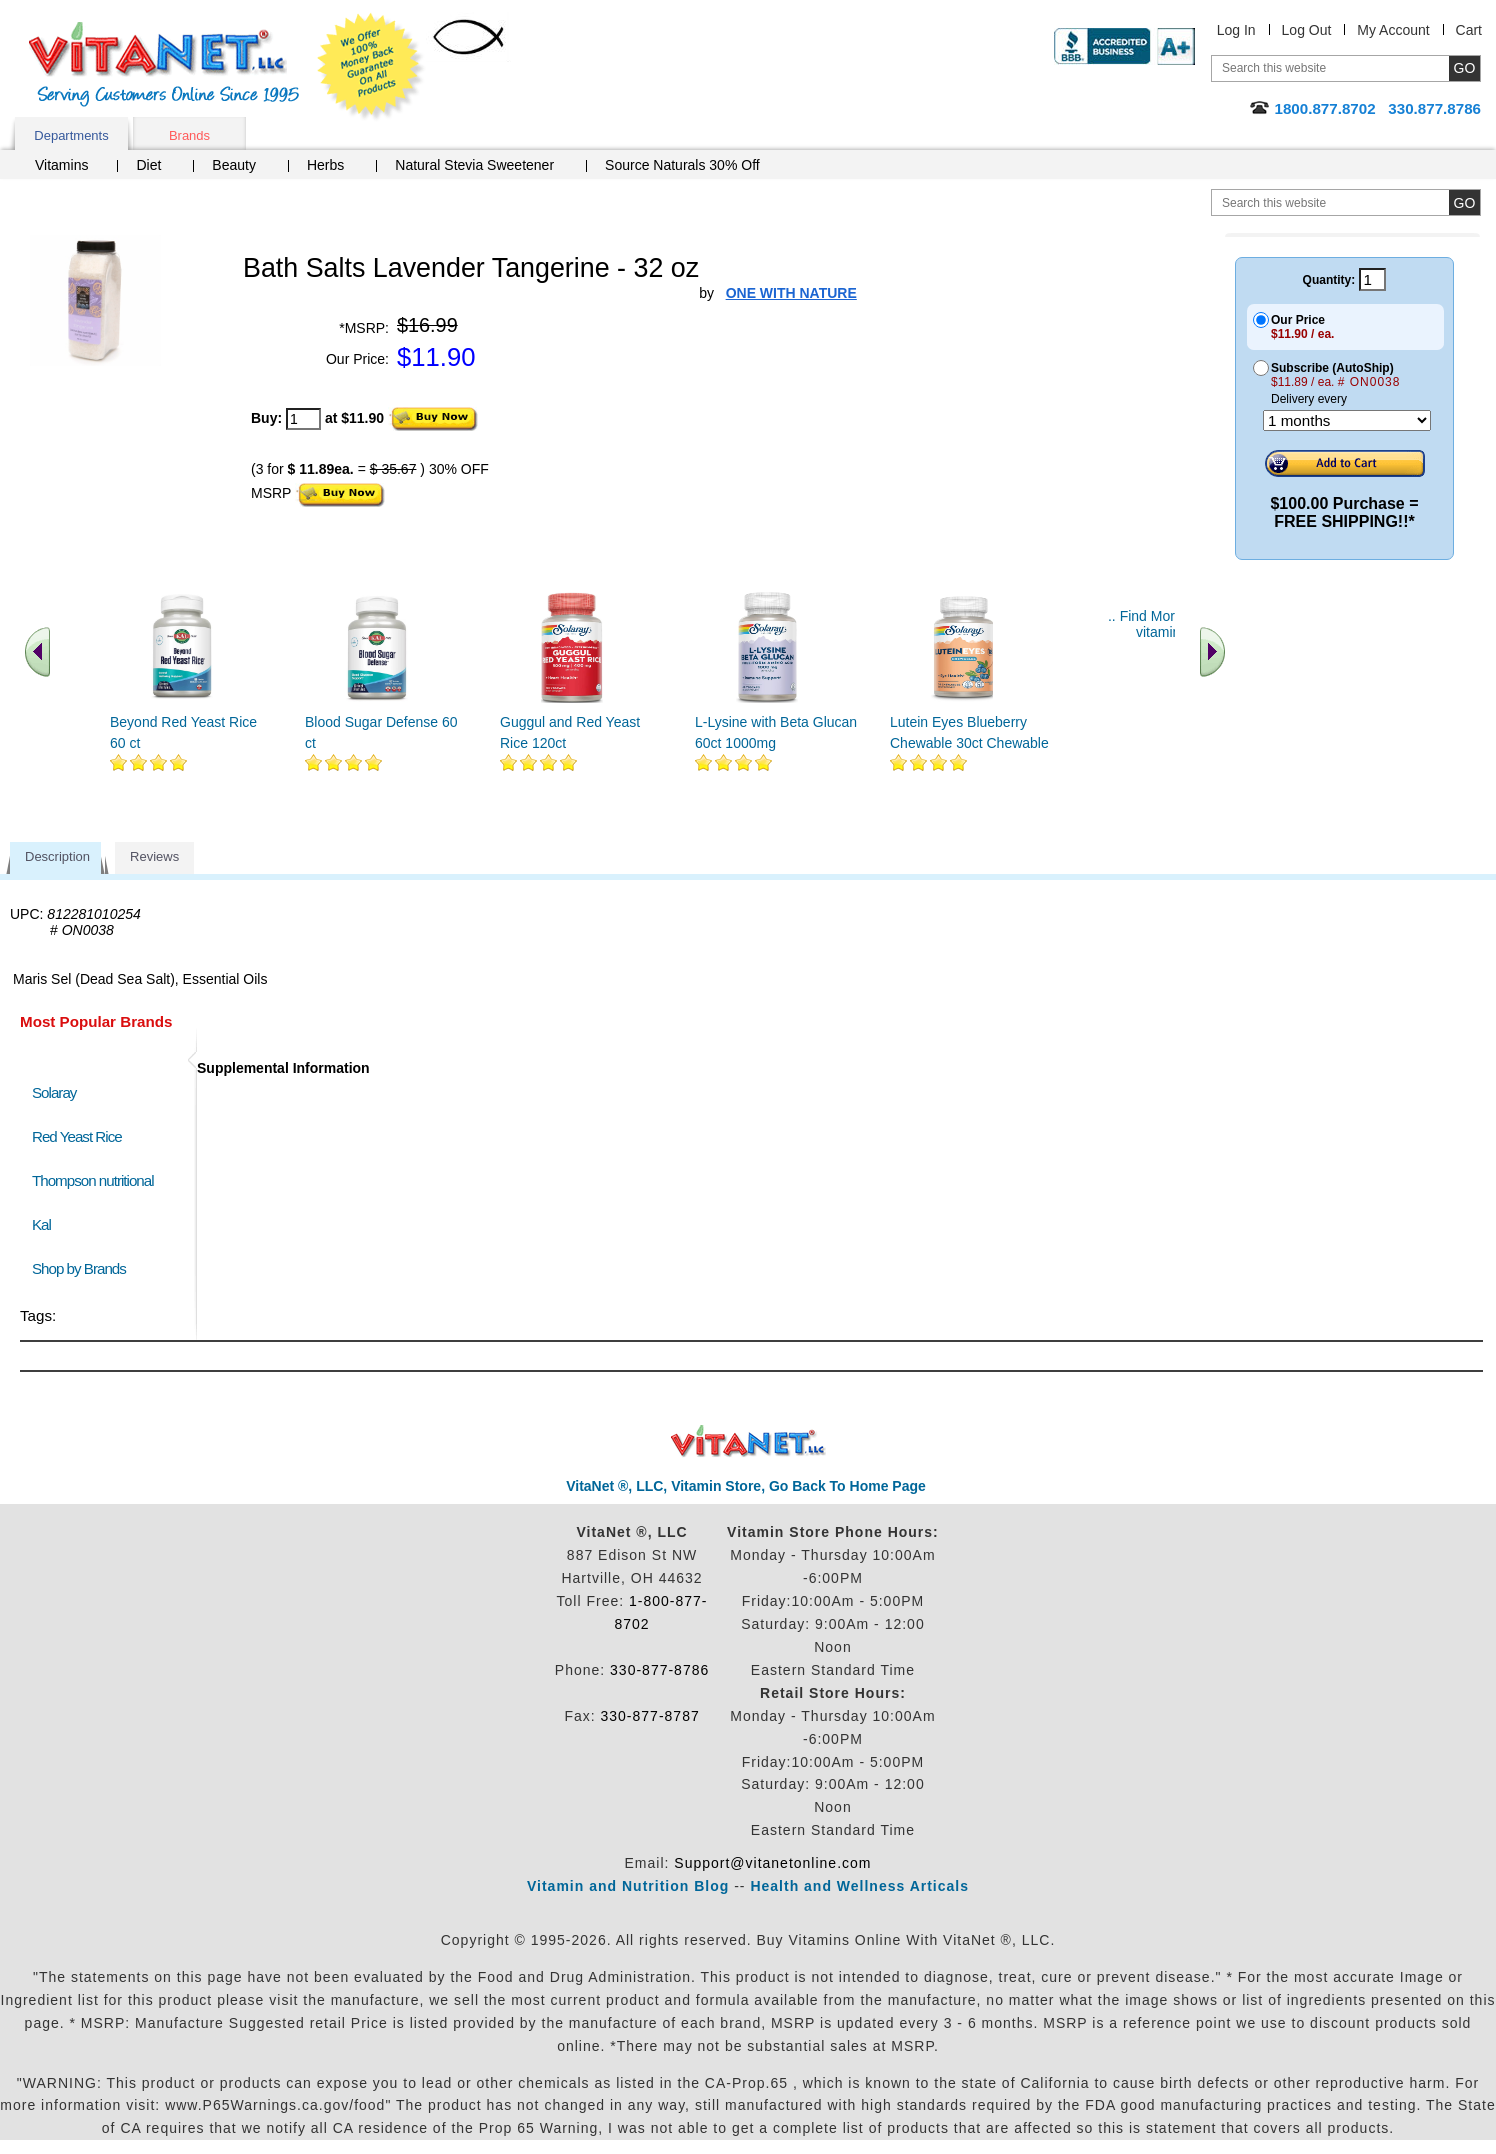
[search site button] (1464, 202)
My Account (1393, 30)
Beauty (234, 165)
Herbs (325, 165)
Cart (1469, 30)
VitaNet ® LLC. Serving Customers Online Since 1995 (164, 64)
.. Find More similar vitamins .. (1167, 624)
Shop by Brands (83, 1268)
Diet (148, 165)
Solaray (54, 1092)
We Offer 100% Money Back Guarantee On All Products (371, 67)
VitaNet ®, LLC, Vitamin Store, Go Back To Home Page (746, 1486)
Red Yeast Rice (77, 1136)
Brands (189, 135)
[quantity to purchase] (303, 419)
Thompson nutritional (93, 1180)
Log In (1236, 30)
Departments (71, 135)
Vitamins (61, 165)
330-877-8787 (650, 1716)
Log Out (1307, 30)
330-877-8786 (659, 1670)
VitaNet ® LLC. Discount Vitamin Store (748, 1441)
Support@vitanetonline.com (772, 1863)
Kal (41, 1224)
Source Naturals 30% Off (682, 165)
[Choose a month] (1347, 420)
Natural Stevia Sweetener (474, 165)
